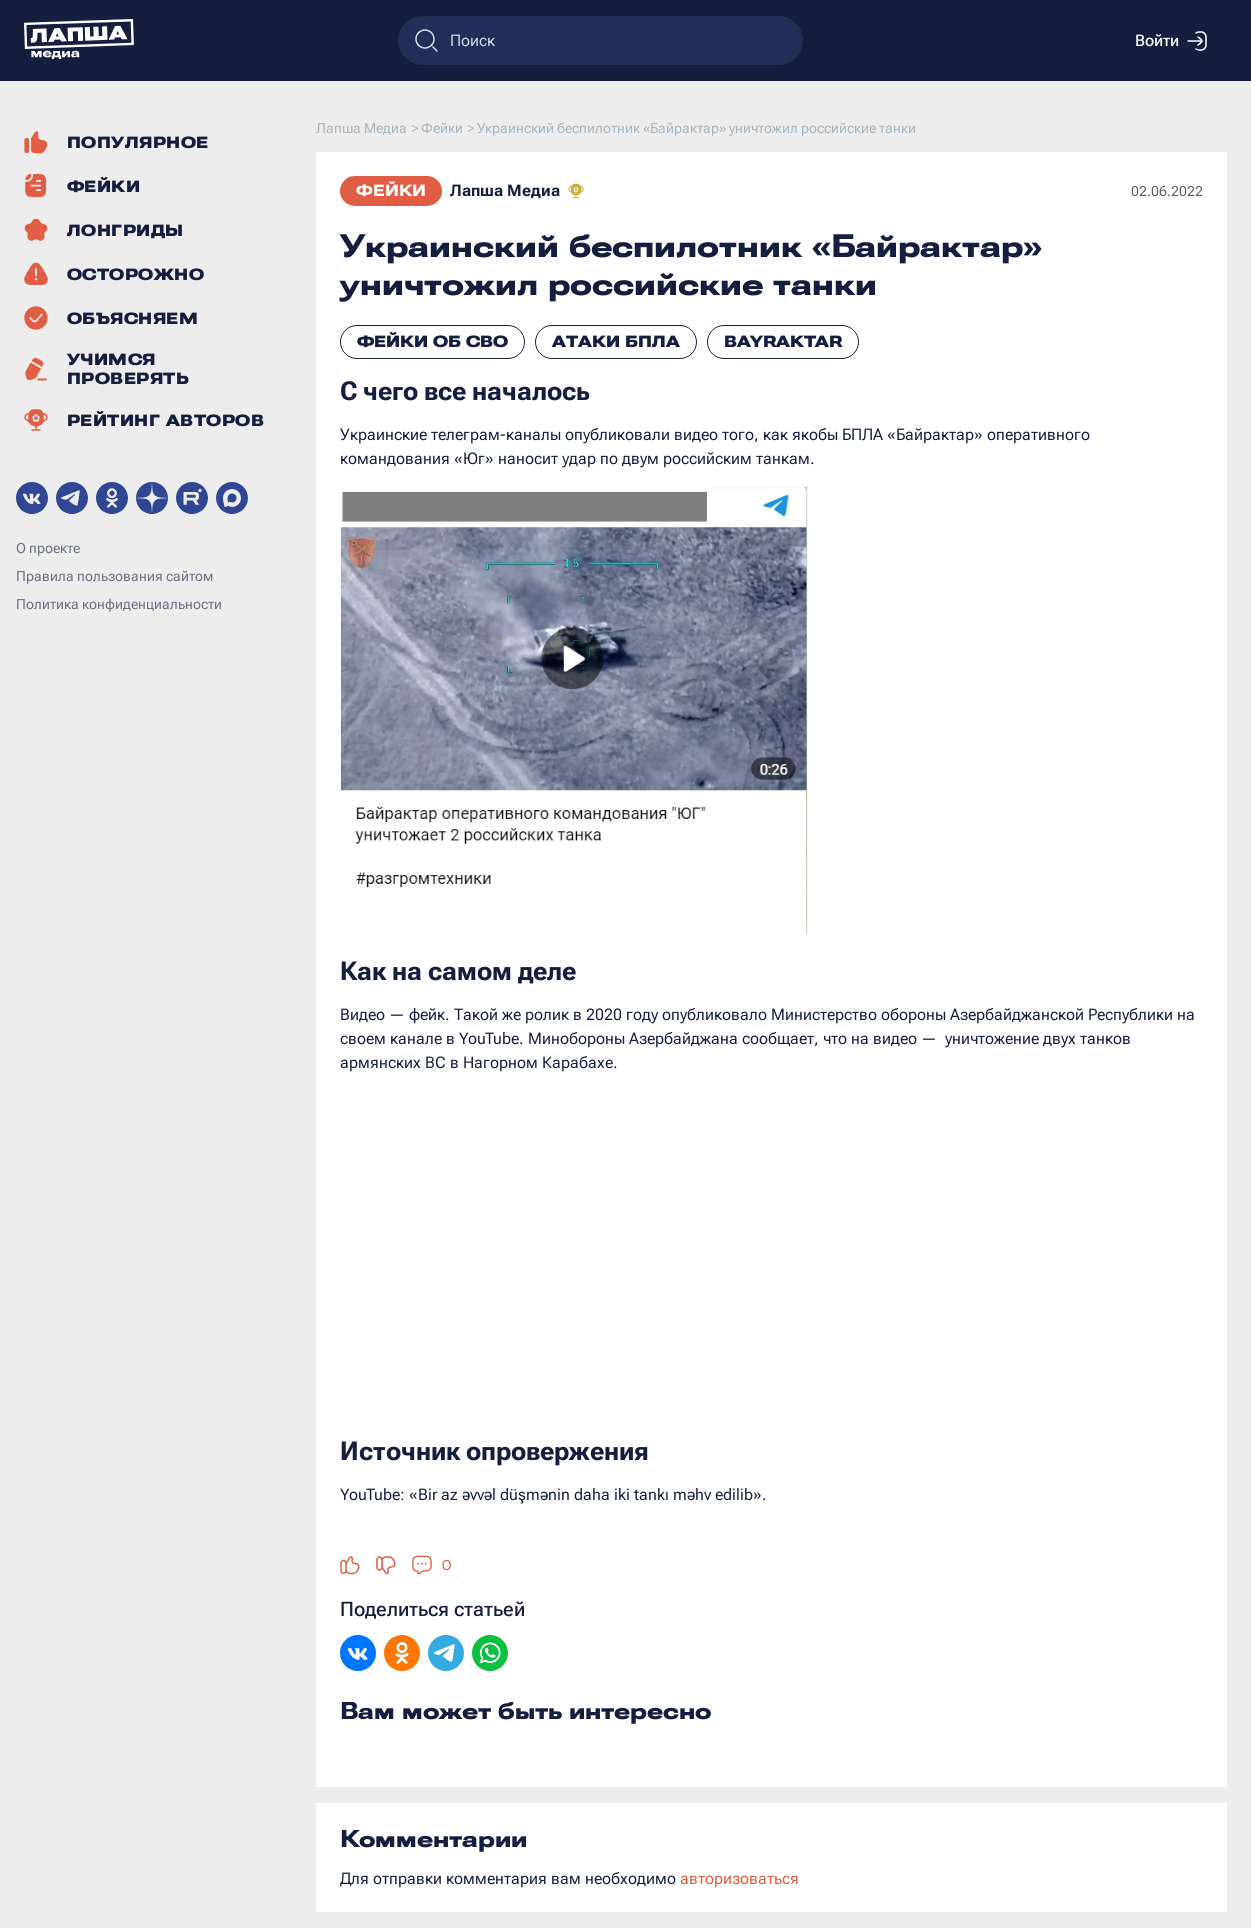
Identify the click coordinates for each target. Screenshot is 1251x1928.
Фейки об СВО (432, 341)
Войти (1171, 41)
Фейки (391, 190)
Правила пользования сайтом (114, 576)
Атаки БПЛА (616, 341)
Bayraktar (783, 341)
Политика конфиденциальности (119, 604)
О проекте (48, 548)
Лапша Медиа (505, 190)
